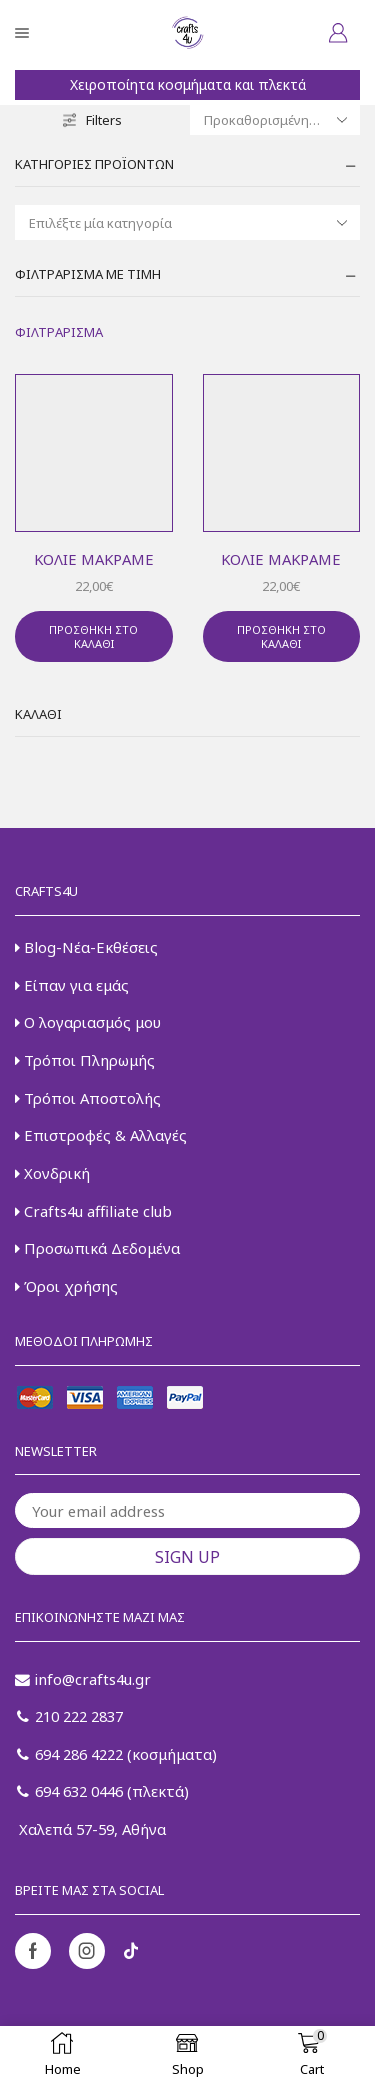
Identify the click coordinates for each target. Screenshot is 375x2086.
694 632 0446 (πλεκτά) (103, 1791)
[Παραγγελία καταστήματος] (275, 120)
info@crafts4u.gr (83, 1679)
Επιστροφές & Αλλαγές (101, 1135)
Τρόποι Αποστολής (88, 1098)
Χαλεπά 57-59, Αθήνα (90, 1829)
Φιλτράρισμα (59, 332)
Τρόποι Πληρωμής (85, 1060)
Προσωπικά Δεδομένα (97, 1248)
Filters (92, 120)
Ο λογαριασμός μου (88, 1022)
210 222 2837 (70, 1716)
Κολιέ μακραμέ (94, 559)
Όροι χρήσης (66, 1286)
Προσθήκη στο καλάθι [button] (93, 636)
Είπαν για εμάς (72, 985)
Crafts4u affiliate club (93, 1211)
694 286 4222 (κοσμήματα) (117, 1754)
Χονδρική (52, 1173)
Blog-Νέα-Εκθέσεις (86, 947)
